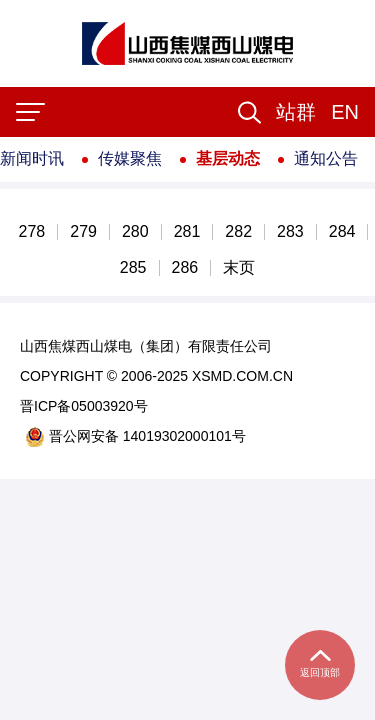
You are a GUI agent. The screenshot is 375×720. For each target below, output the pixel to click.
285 (133, 268)
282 (238, 232)
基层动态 (228, 158)
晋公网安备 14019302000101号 (135, 436)
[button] (296, 112)
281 (187, 232)
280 (135, 232)
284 (342, 232)
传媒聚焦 (130, 158)
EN (345, 112)
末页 (239, 268)
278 (32, 232)
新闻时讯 (32, 158)
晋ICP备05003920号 (84, 406)
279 (83, 232)
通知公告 (326, 158)
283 (290, 232)
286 (185, 268)
